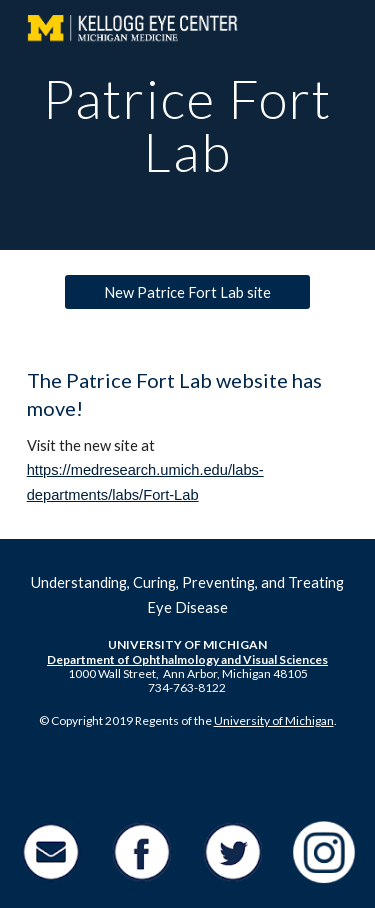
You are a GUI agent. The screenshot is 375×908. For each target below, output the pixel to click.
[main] (188, 125)
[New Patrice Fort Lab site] (187, 292)
